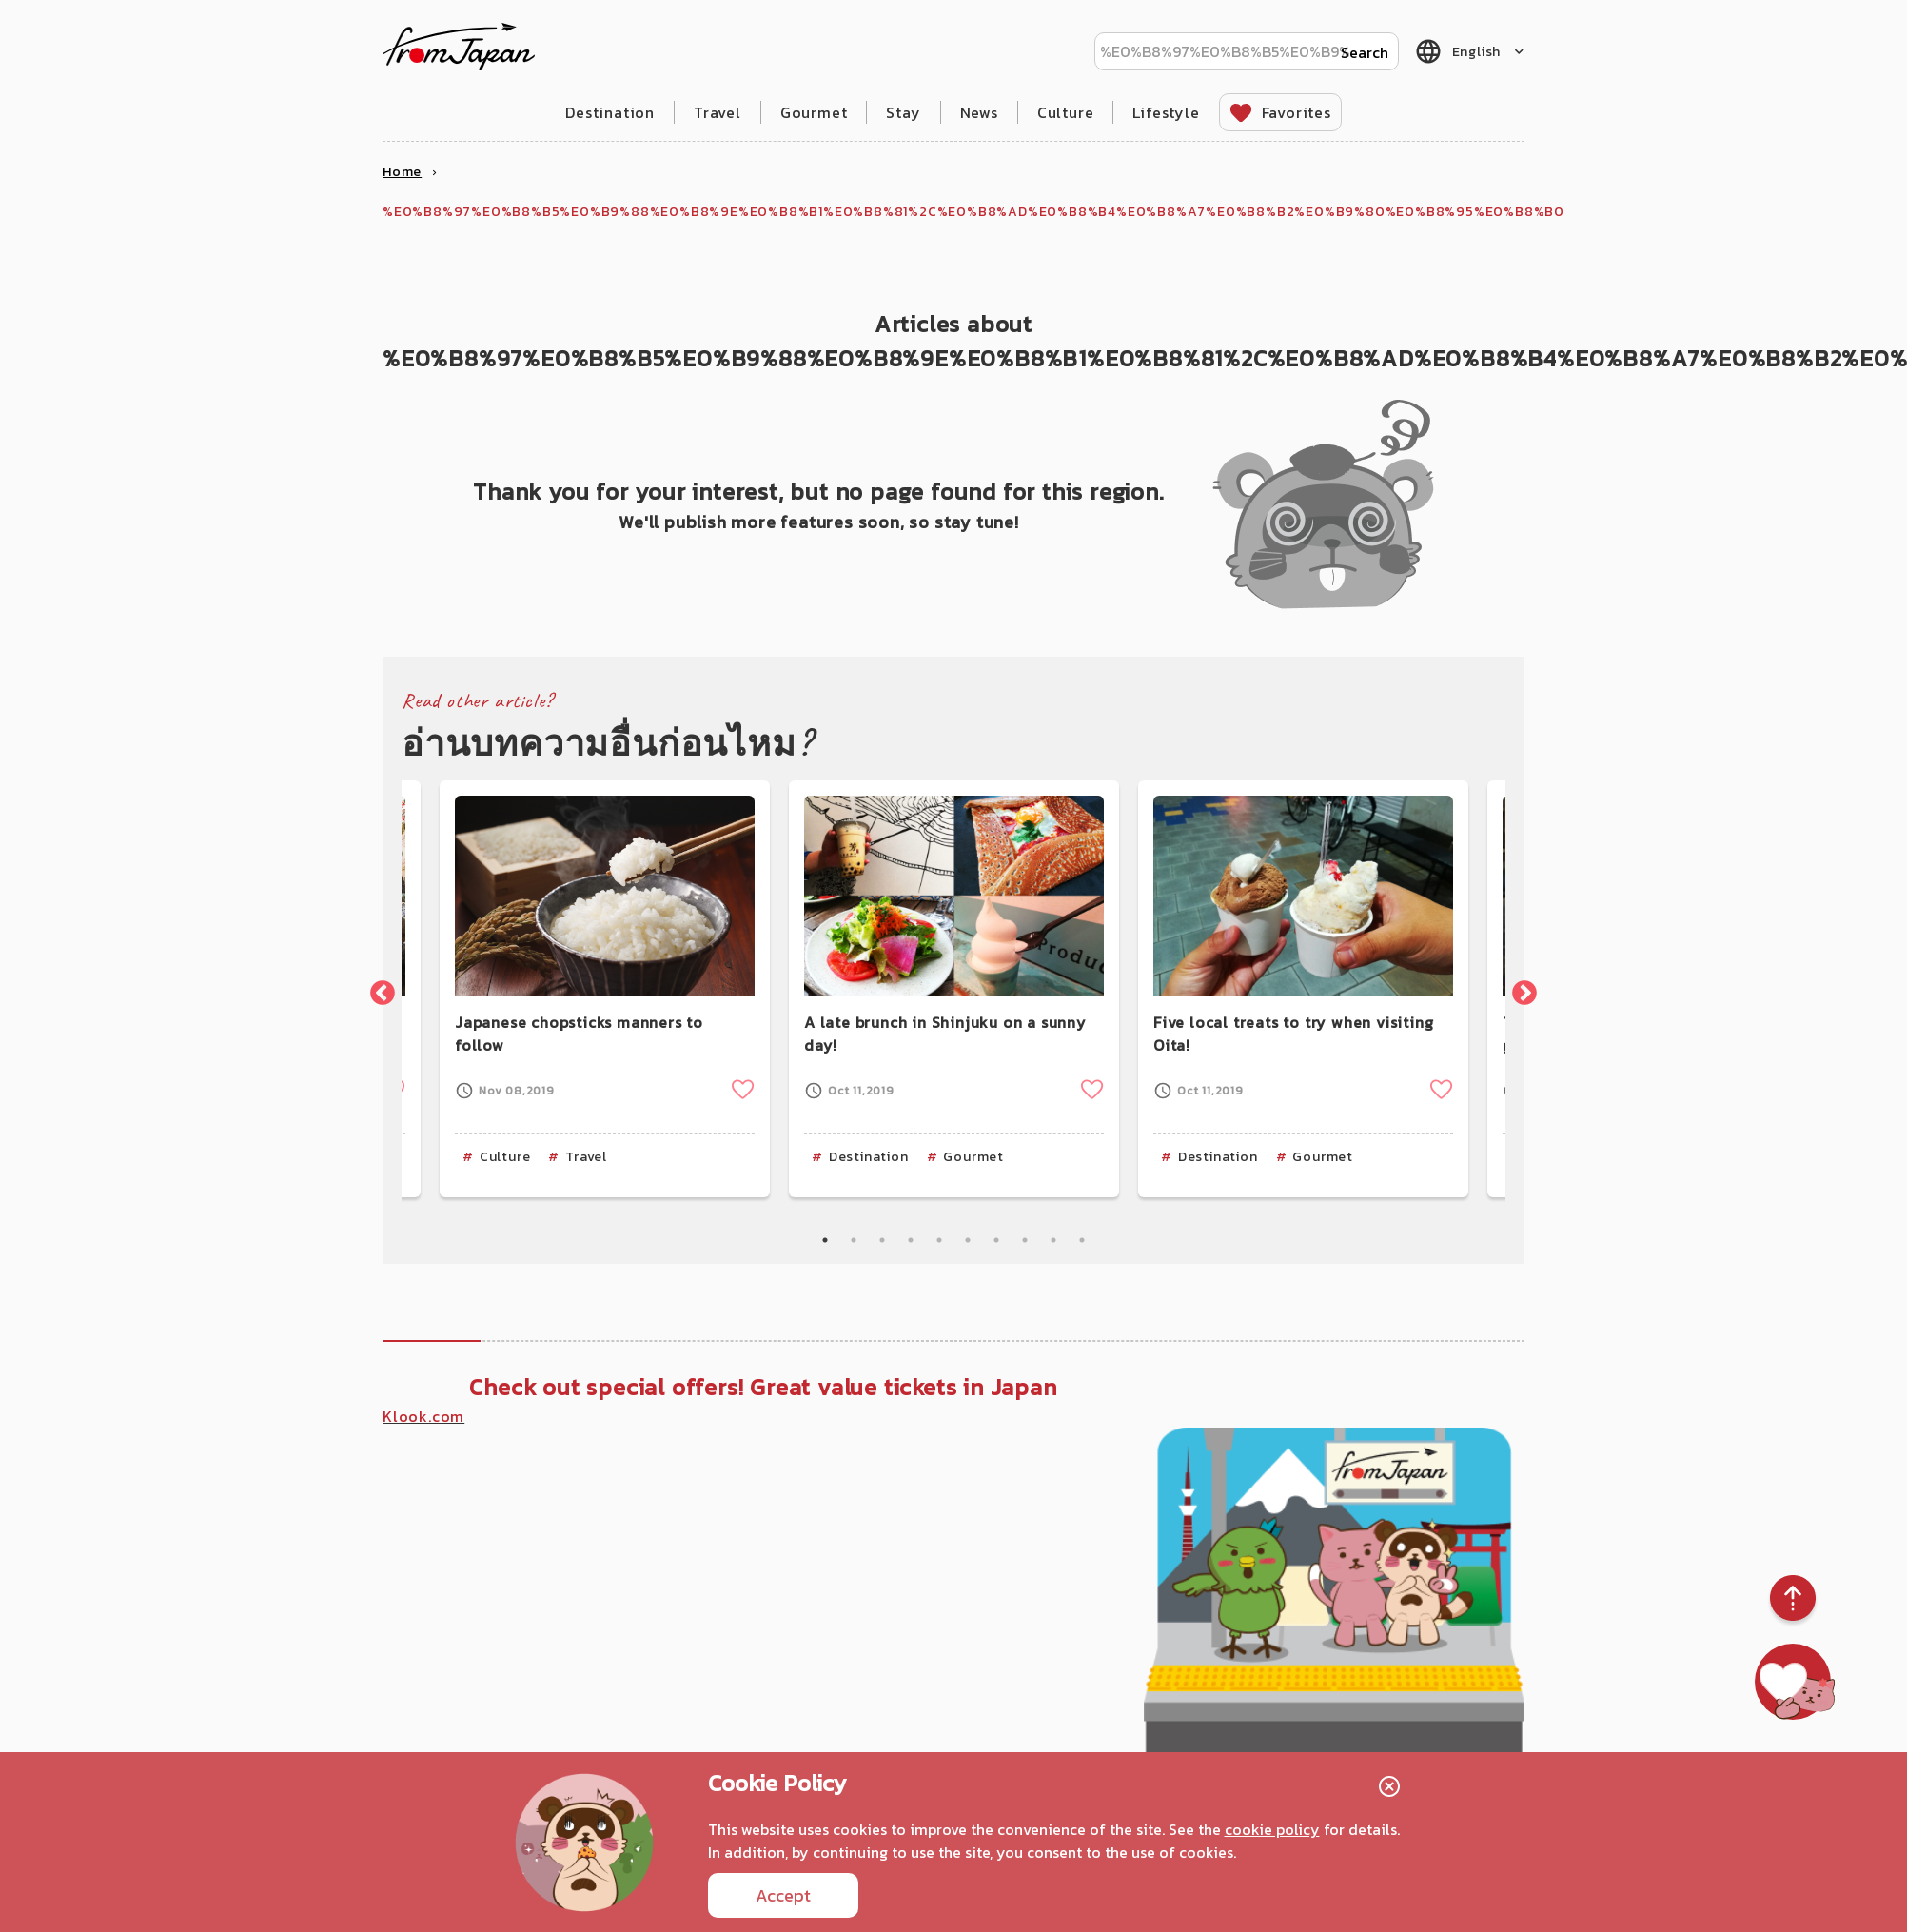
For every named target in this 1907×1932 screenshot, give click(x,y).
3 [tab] (882, 1240)
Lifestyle (1165, 112)
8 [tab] (1024, 1240)
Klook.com (423, 1416)
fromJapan (459, 46)
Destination (610, 112)
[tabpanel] (954, 988)
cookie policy (1272, 1829)
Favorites (1296, 112)
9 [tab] (1053, 1240)
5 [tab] (939, 1240)
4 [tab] (910, 1240)
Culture (1065, 112)
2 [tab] (853, 1240)
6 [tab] (967, 1240)
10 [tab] (1081, 1240)
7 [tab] (996, 1240)
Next (1519, 988)
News (979, 112)
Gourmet (814, 112)
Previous (377, 988)
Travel (717, 112)
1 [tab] (825, 1240)
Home (402, 172)
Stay (903, 112)
